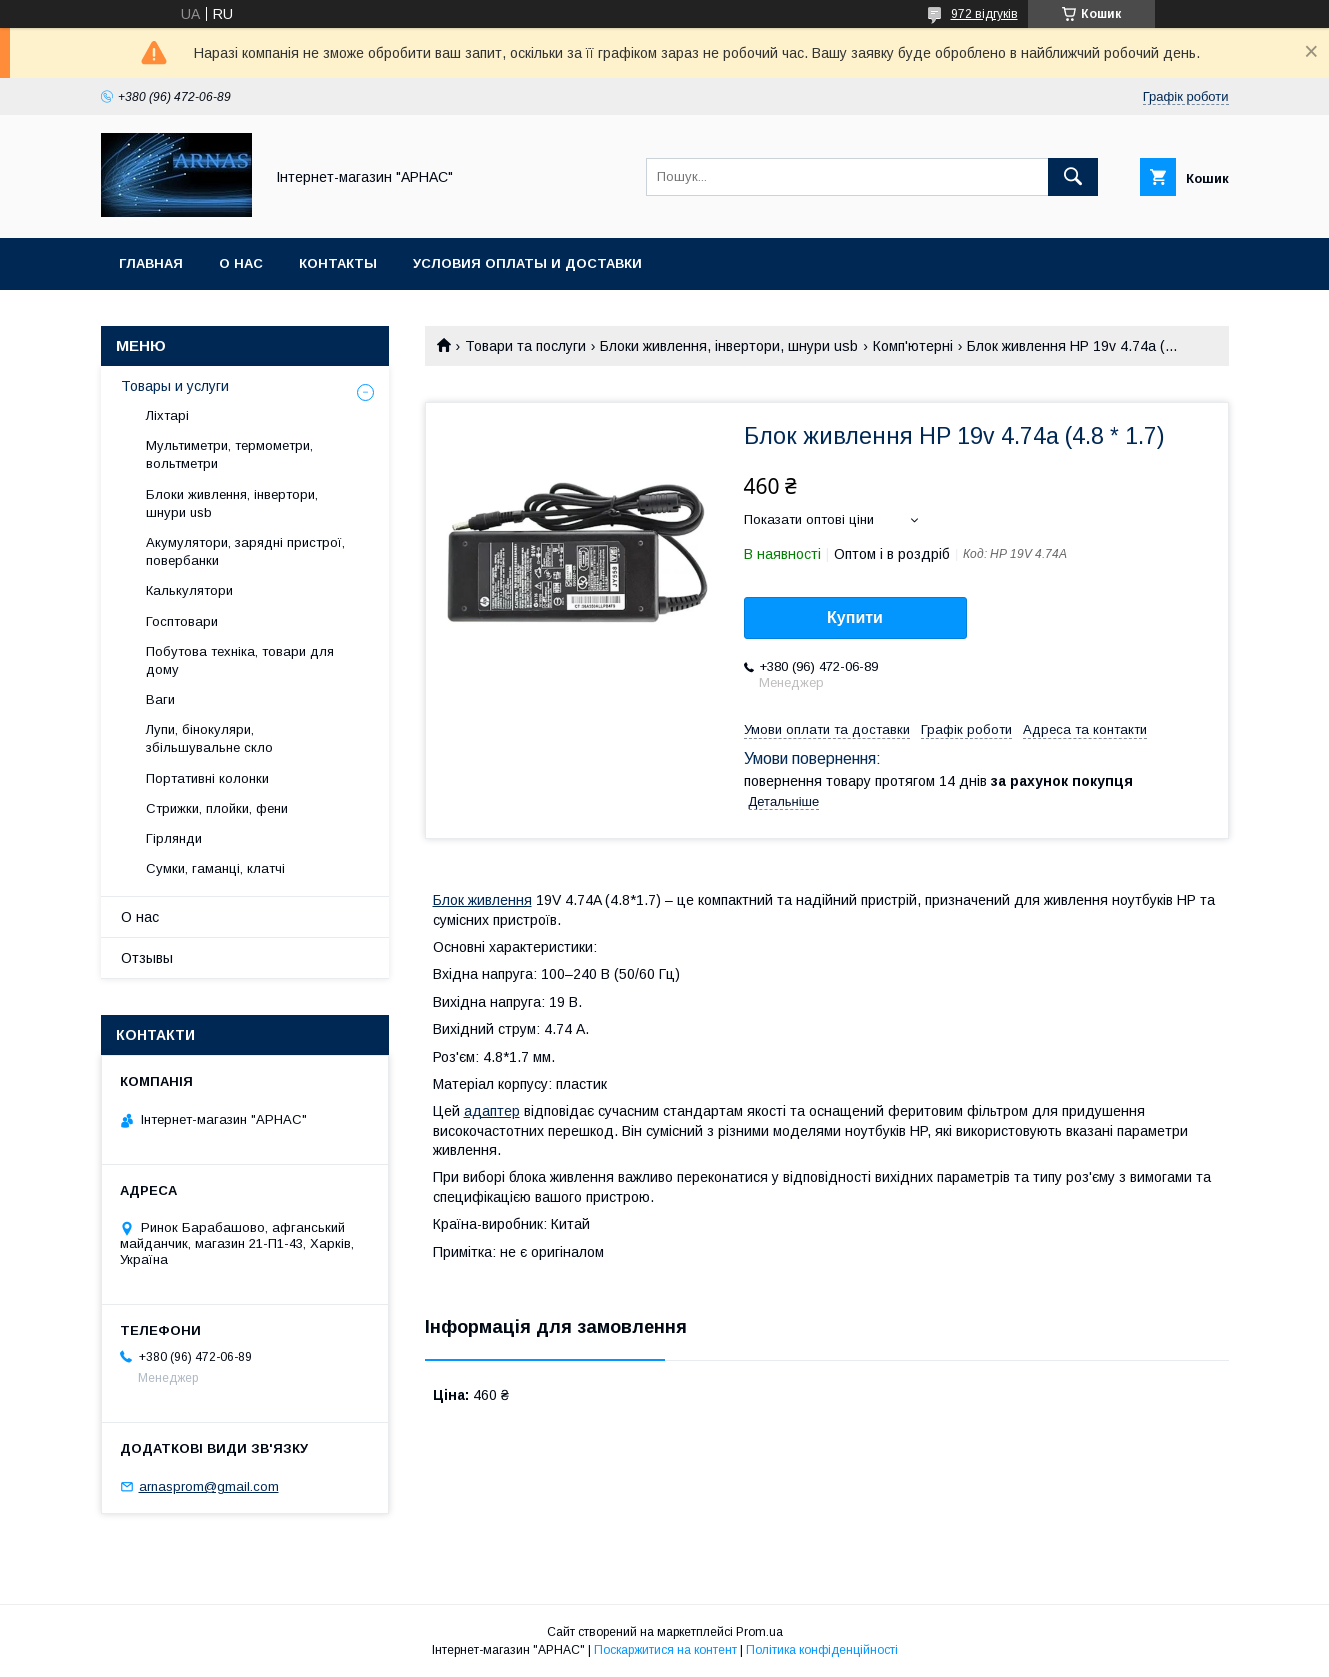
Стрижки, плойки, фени (217, 808)
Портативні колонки (207, 778)
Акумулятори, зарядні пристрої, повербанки (245, 551)
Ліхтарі (167, 415)
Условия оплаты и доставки (527, 263)
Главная (151, 263)
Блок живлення (482, 900)
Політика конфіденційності (822, 1650)
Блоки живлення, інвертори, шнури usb (729, 346)
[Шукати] (1073, 177)
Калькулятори (189, 590)
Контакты (338, 263)
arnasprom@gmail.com (209, 1486)
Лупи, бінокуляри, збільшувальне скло (209, 738)
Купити (855, 617)
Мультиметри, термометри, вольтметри (229, 454)
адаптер (492, 1111)
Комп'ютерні (913, 346)
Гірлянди (174, 838)
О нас (241, 263)
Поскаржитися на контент (665, 1650)
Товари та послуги (525, 346)
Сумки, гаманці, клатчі (215, 868)
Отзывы (147, 958)
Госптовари (182, 621)
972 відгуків (984, 14)
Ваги (160, 699)
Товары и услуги (175, 386)
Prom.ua (759, 1632)
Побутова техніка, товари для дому (240, 660)
